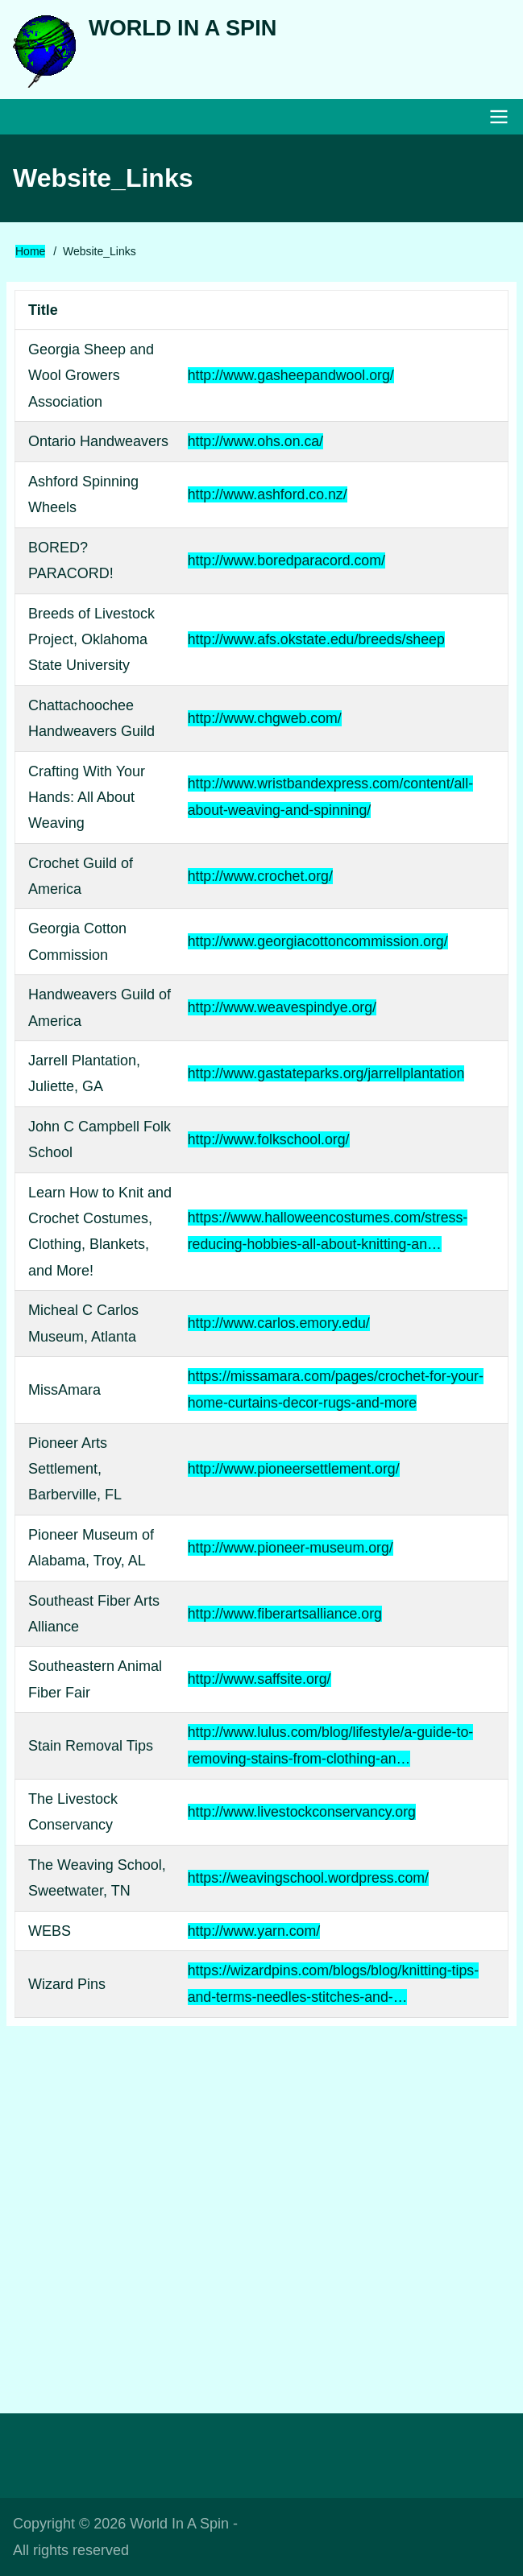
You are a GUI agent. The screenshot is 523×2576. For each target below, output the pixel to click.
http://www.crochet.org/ (258, 878)
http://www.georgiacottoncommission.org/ (317, 945)
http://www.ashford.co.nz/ (266, 497)
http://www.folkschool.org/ (267, 1142)
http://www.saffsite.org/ (257, 1681)
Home (30, 254)
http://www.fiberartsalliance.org (283, 1615)
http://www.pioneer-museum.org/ (289, 1549)
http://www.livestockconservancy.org (301, 1813)
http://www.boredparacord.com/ (285, 563)
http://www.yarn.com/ (252, 1932)
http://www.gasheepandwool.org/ (289, 378)
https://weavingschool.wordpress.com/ (307, 1879)
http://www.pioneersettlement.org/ (292, 1470)
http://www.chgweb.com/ (263, 721)
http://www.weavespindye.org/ (280, 1011)
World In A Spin (186, 28)
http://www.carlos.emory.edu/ (277, 1325)
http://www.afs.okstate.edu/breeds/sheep (315, 642)
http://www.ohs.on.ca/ (253, 444)
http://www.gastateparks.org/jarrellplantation (325, 1076)
